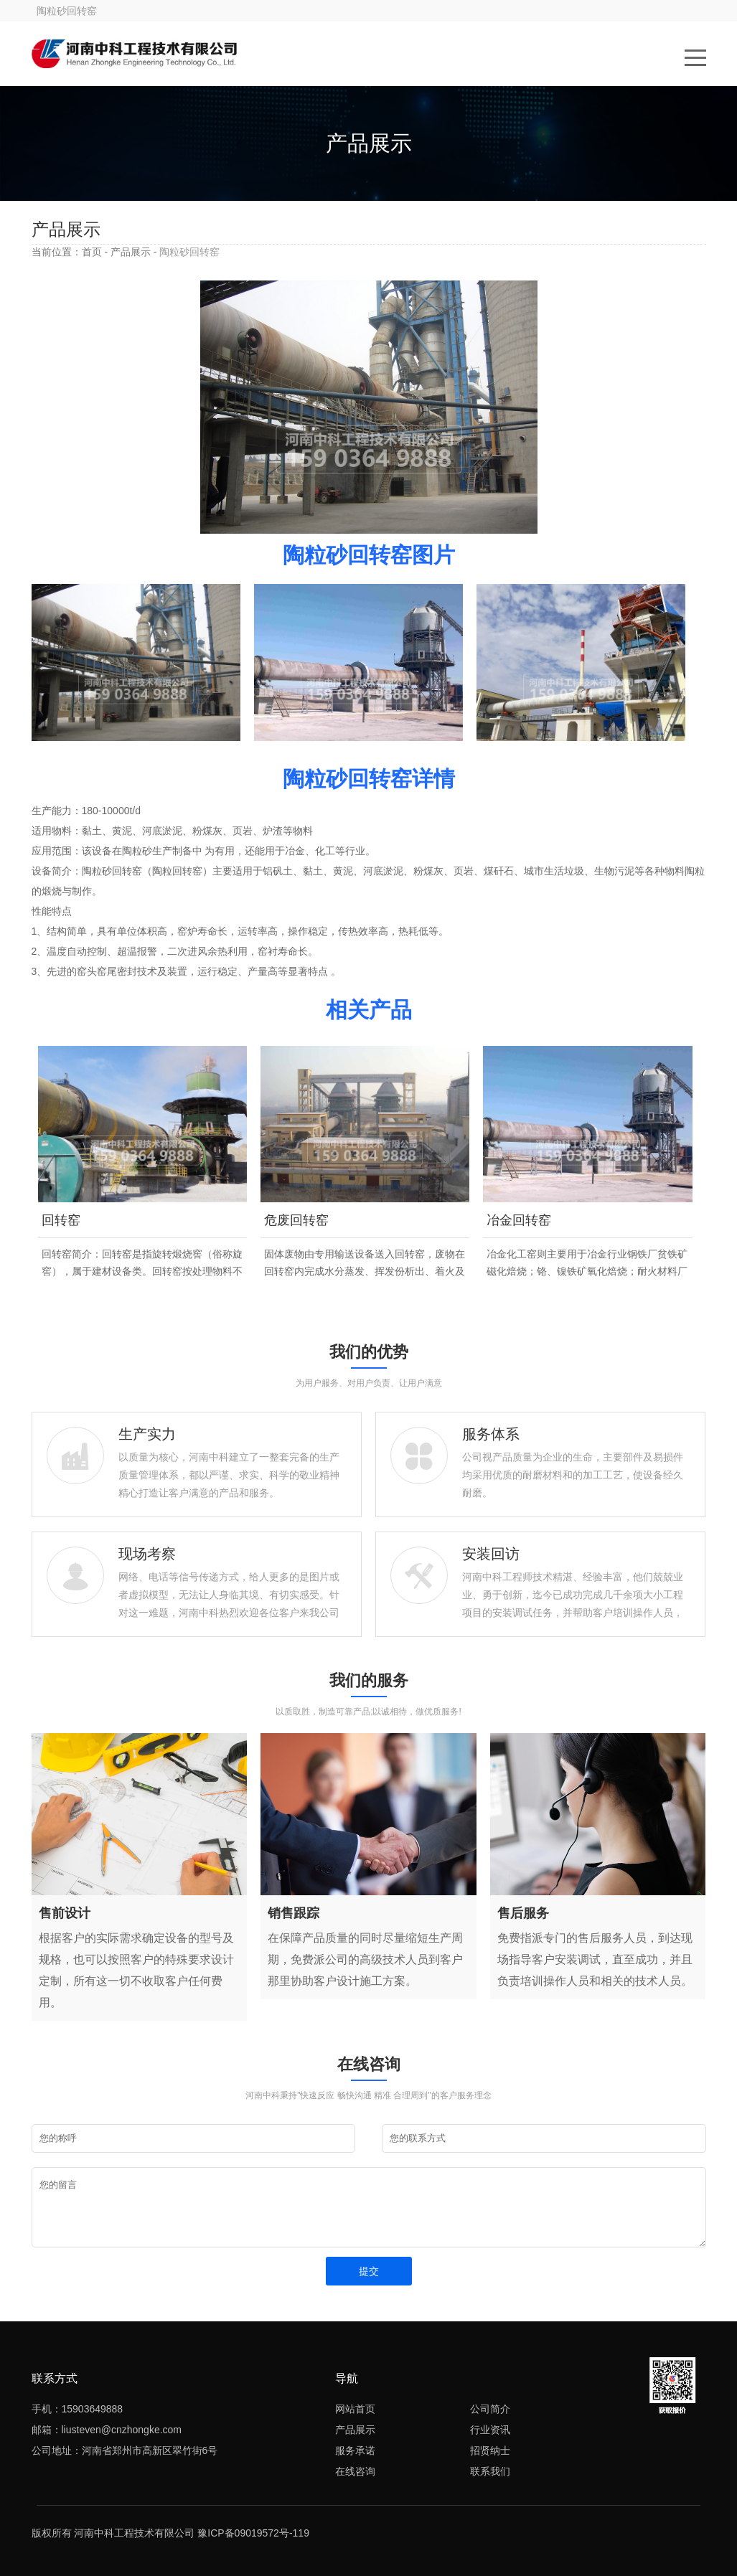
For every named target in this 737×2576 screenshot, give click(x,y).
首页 (92, 252)
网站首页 (355, 2409)
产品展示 (131, 252)
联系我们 (490, 2471)
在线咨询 (355, 2471)
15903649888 (92, 2409)
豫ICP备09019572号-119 (253, 2533)
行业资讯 (490, 2429)
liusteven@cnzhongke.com (122, 2429)
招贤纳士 (490, 2450)
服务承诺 (355, 2450)
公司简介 (490, 2409)
